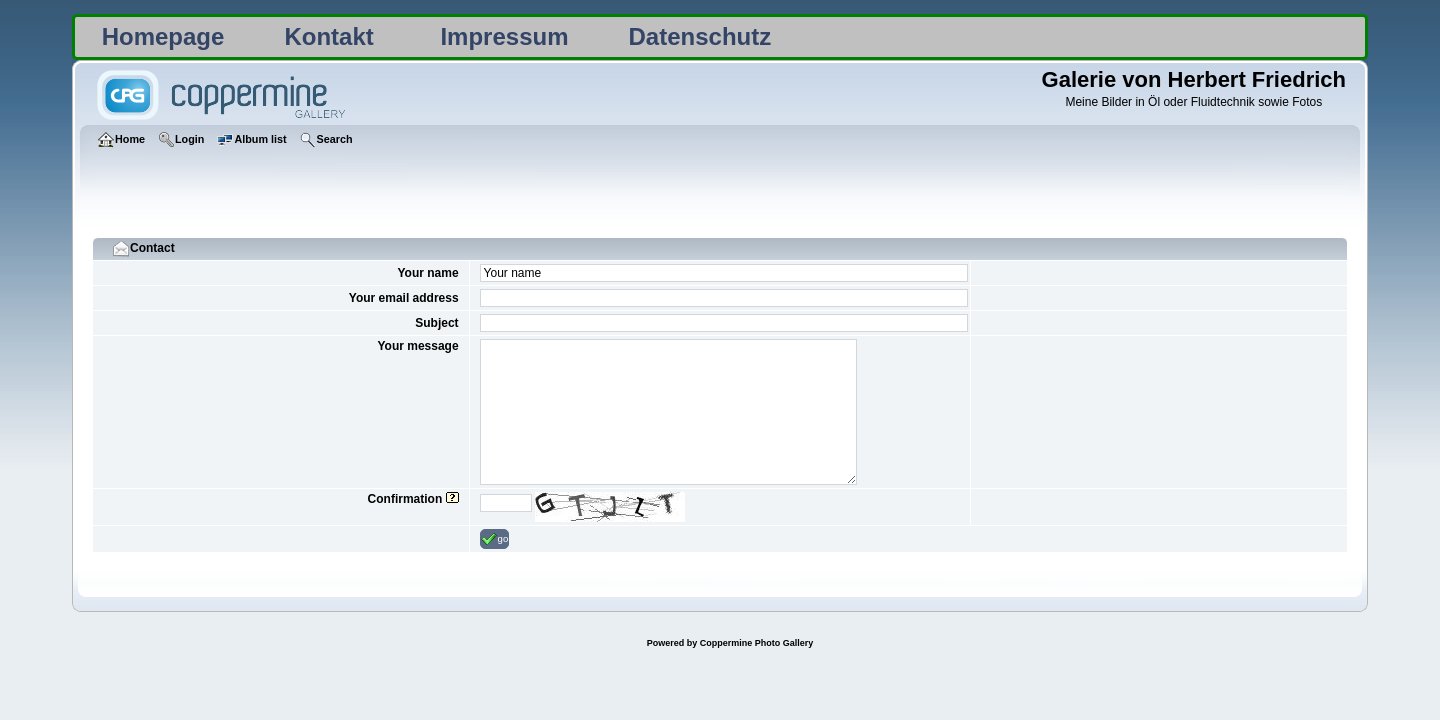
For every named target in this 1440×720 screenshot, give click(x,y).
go (495, 539)
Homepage (163, 36)
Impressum (504, 36)
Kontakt (328, 36)
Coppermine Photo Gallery (757, 643)
